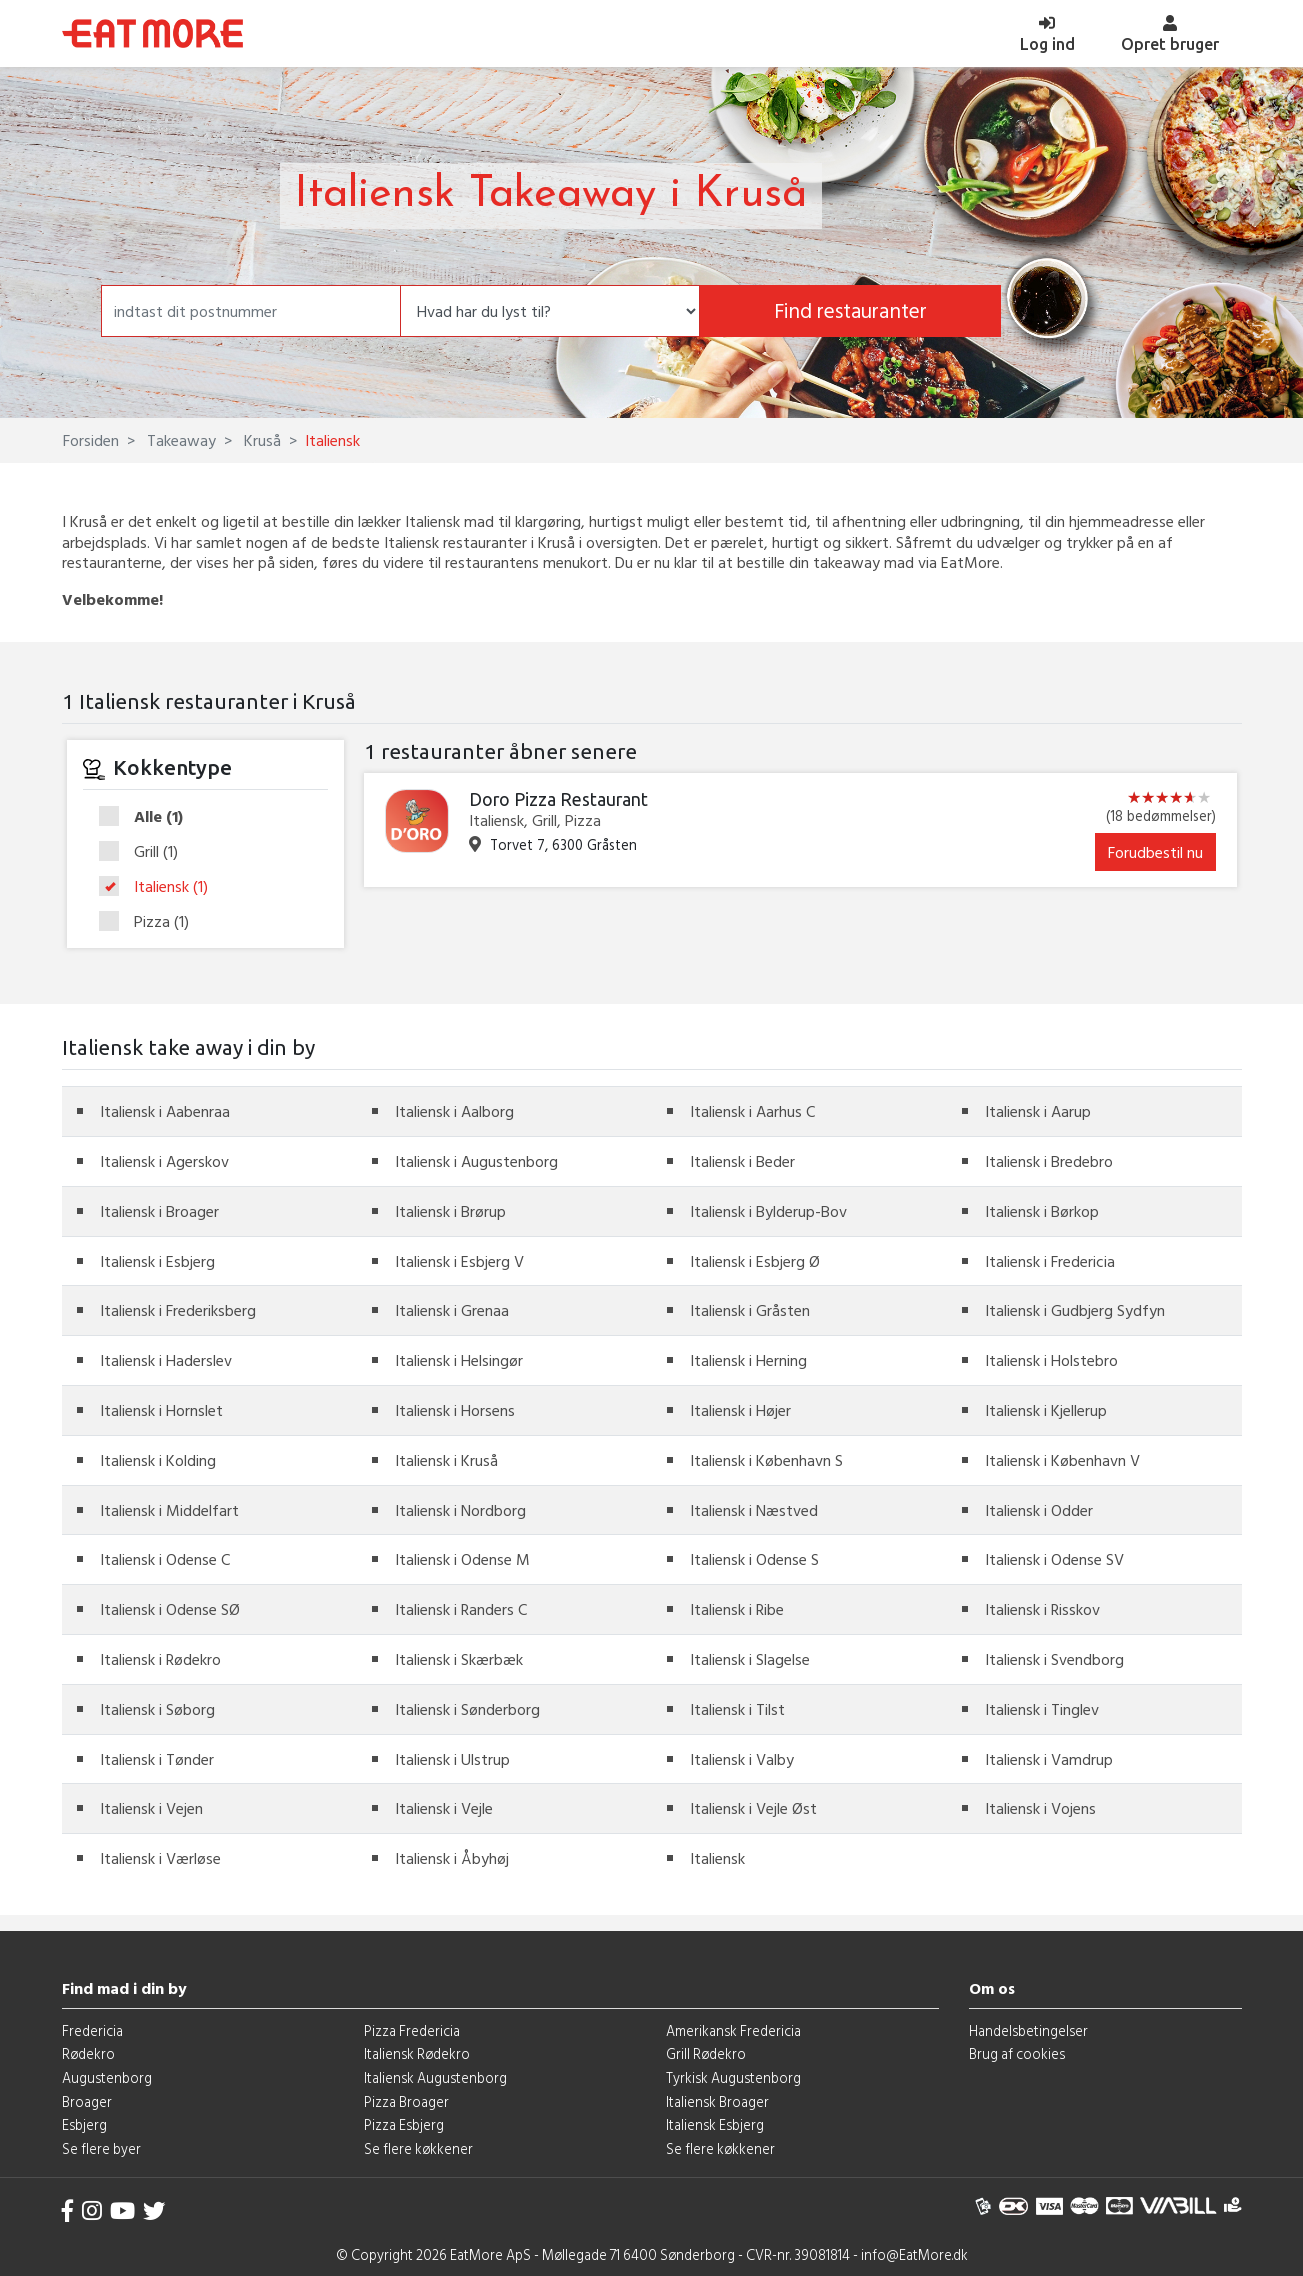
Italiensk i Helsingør (459, 1360)
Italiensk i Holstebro (1051, 1360)
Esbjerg (84, 2124)
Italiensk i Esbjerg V (459, 1261)
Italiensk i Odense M (462, 1559)
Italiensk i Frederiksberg (178, 1310)
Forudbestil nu (1155, 852)
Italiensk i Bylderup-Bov (768, 1211)
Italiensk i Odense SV (1054, 1559)
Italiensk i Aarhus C (752, 1111)
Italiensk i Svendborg (1054, 1659)
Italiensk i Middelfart (169, 1510)
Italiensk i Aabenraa (165, 1111)
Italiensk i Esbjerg (157, 1261)
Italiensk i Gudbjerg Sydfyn (1075, 1310)
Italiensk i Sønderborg (467, 1709)
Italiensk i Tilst (737, 1709)
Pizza (150, 921)
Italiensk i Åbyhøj (452, 1858)
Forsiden (91, 440)
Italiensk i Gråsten (750, 1310)
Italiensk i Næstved (754, 1510)
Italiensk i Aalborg (454, 1111)
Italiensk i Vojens (1040, 1808)
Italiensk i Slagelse (750, 1659)
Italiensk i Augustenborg (476, 1161)
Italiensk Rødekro (417, 2053)
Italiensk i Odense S (754, 1559)
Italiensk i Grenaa (452, 1310)
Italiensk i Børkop (1042, 1211)
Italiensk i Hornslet (161, 1410)
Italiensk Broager (717, 2101)
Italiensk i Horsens (455, 1410)
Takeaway (179, 440)
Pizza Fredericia (412, 2030)
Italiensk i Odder (1039, 1510)
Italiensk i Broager (159, 1211)
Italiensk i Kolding (158, 1460)
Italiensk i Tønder (157, 1759)
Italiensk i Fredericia (1050, 1261)
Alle (147, 817)
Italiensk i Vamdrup (1049, 1759)
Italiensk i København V (1062, 1460)
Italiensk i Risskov (1042, 1609)
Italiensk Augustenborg (435, 2077)
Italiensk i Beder (742, 1161)
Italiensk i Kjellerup (1046, 1410)
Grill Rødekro (706, 2053)
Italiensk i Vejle (444, 1808)
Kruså (260, 440)
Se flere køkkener (418, 2148)
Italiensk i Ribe (737, 1609)
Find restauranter (850, 310)
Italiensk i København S (766, 1460)
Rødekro (88, 2053)
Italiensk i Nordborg (460, 1510)
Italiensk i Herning (748, 1360)
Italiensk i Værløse (160, 1858)
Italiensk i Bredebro (1049, 1161)
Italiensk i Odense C (165, 1559)
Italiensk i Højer (740, 1410)
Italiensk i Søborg (157, 1709)
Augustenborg (107, 2077)
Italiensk (160, 887)
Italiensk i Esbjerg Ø (755, 1261)
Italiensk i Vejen (151, 1808)
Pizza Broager (406, 2101)
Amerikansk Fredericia (733, 2030)
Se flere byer (101, 2148)
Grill (145, 852)
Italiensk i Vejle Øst (753, 1808)
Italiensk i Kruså (446, 1460)
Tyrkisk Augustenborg (733, 2077)
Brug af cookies (1017, 2053)
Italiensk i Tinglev (1042, 1709)
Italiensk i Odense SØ (170, 1609)
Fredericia (92, 2030)
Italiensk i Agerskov (164, 1161)
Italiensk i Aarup (1038, 1111)
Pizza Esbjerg (404, 2124)
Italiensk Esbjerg (715, 2124)
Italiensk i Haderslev (166, 1360)
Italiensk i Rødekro (160, 1659)
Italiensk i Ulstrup (452, 1759)
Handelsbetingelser (1028, 2030)
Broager (87, 2101)
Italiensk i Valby (742, 1759)
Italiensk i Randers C (461, 1609)
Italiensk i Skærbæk (459, 1659)
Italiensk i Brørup (450, 1211)
